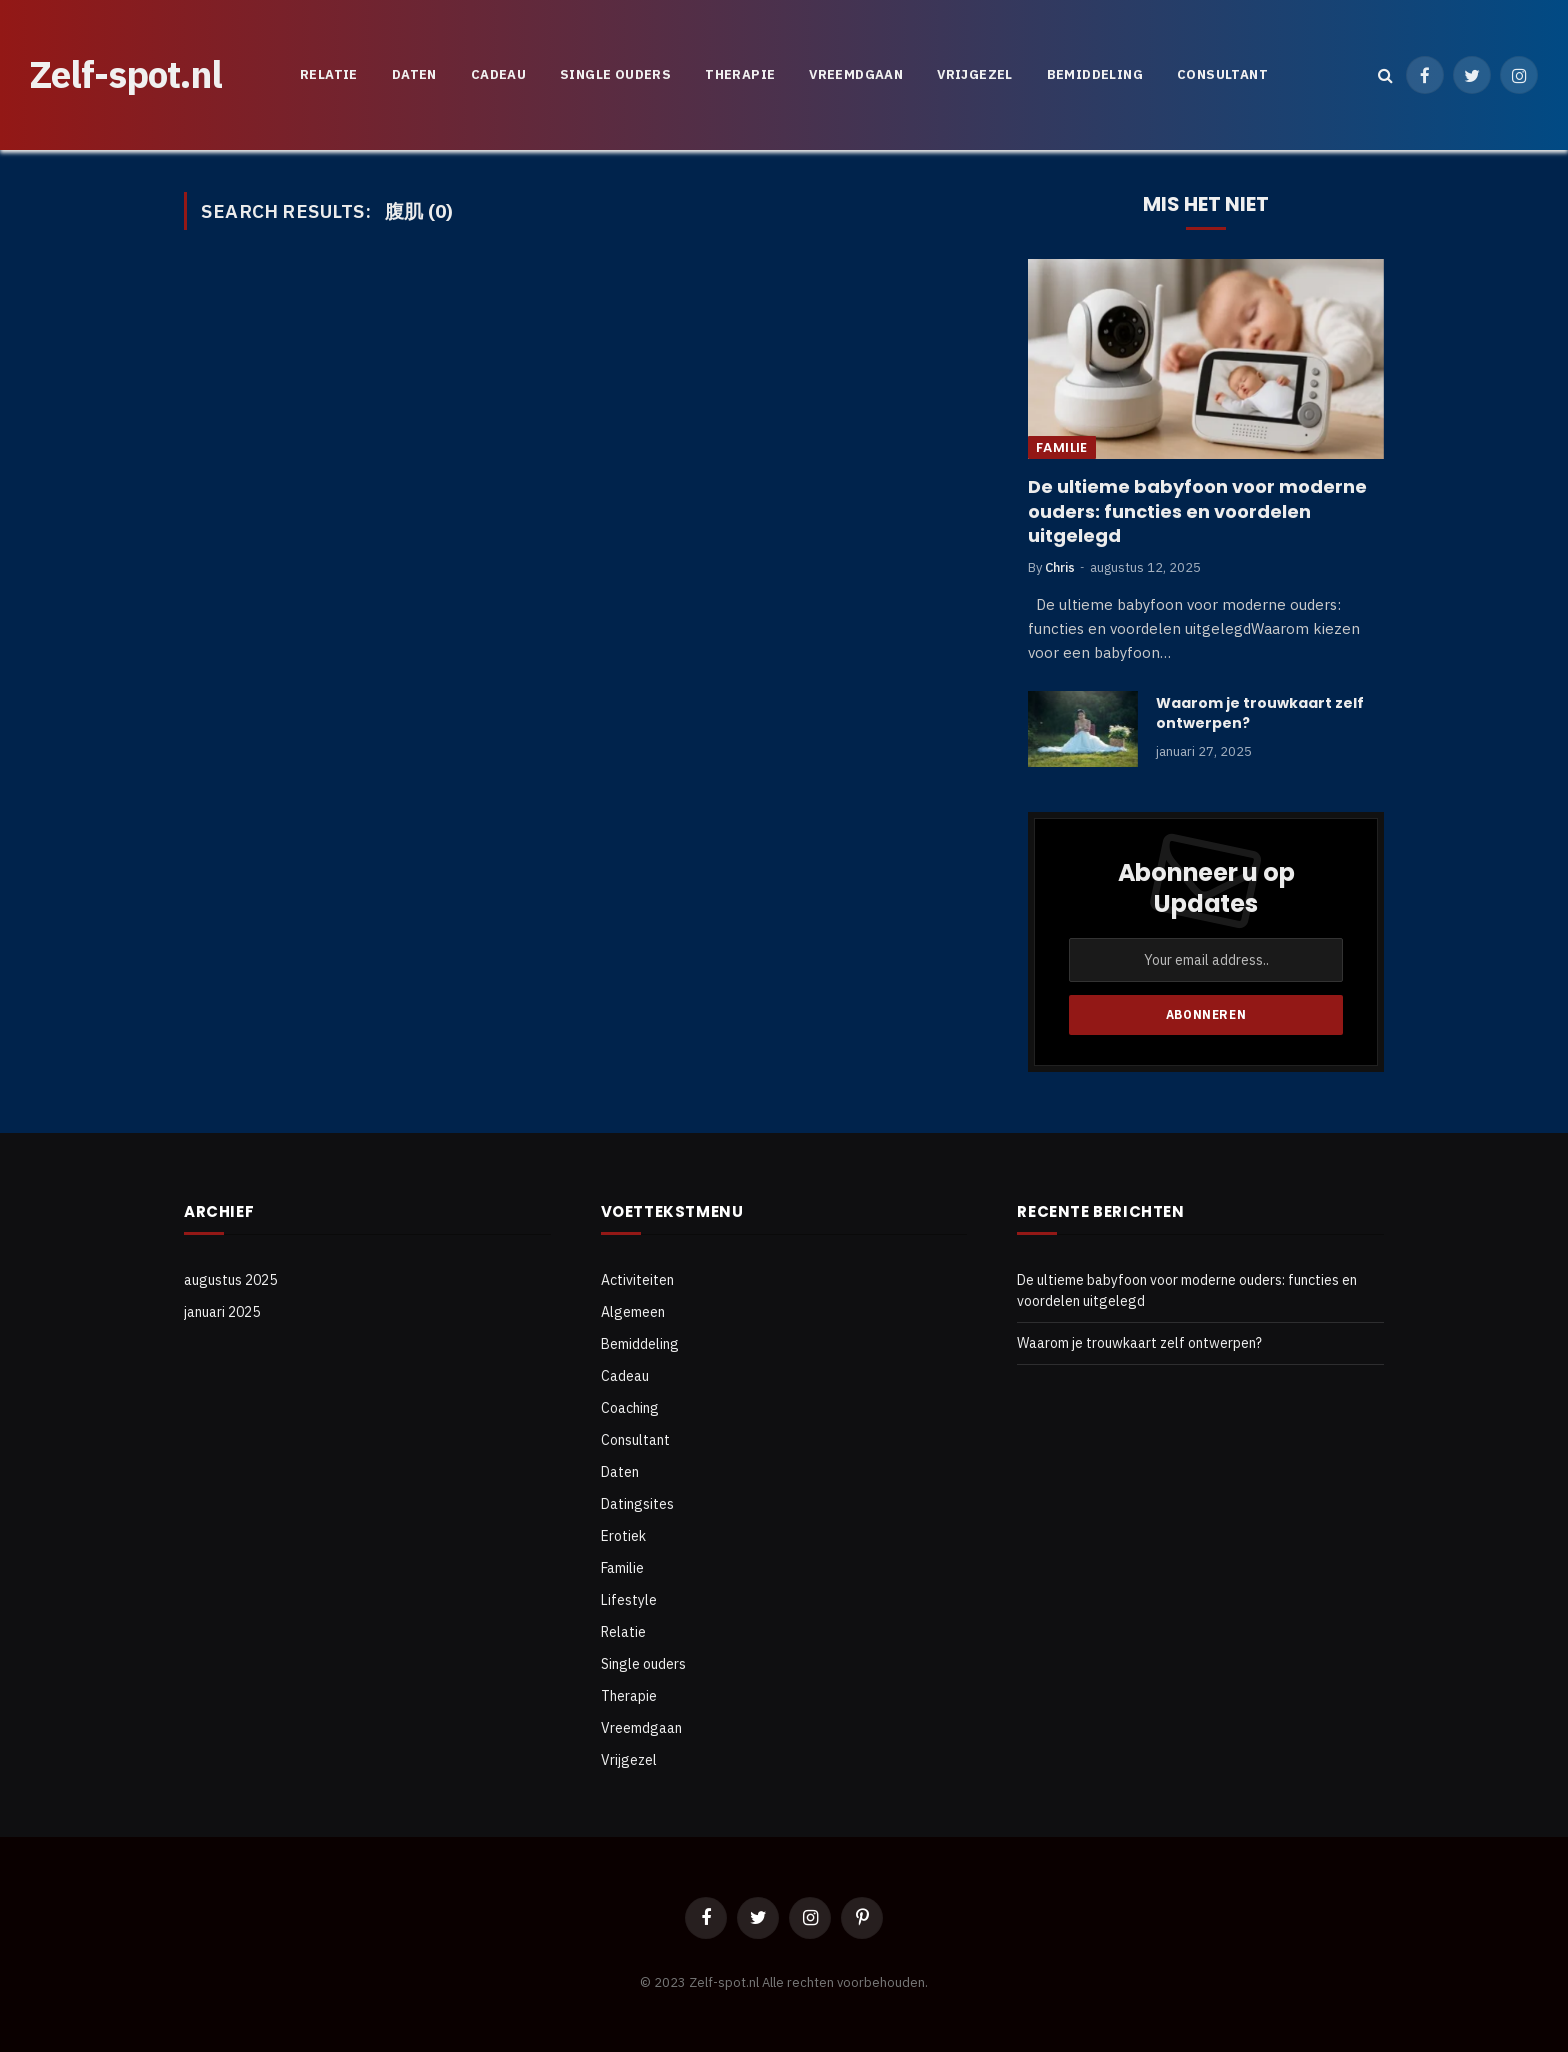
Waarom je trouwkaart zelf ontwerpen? (1260, 713)
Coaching (630, 1408)
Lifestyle (629, 1600)
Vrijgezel (975, 74)
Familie (1062, 447)
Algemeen (633, 1312)
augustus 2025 (230, 1280)
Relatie (329, 74)
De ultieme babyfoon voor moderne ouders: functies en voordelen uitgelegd (1197, 511)
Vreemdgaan (856, 74)
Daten (414, 74)
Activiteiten (637, 1280)
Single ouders (615, 74)
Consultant (1222, 74)
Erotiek (623, 1536)
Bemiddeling (1095, 74)
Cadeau (498, 74)
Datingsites (637, 1504)
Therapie (740, 74)
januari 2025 (222, 1312)
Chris (1060, 567)
